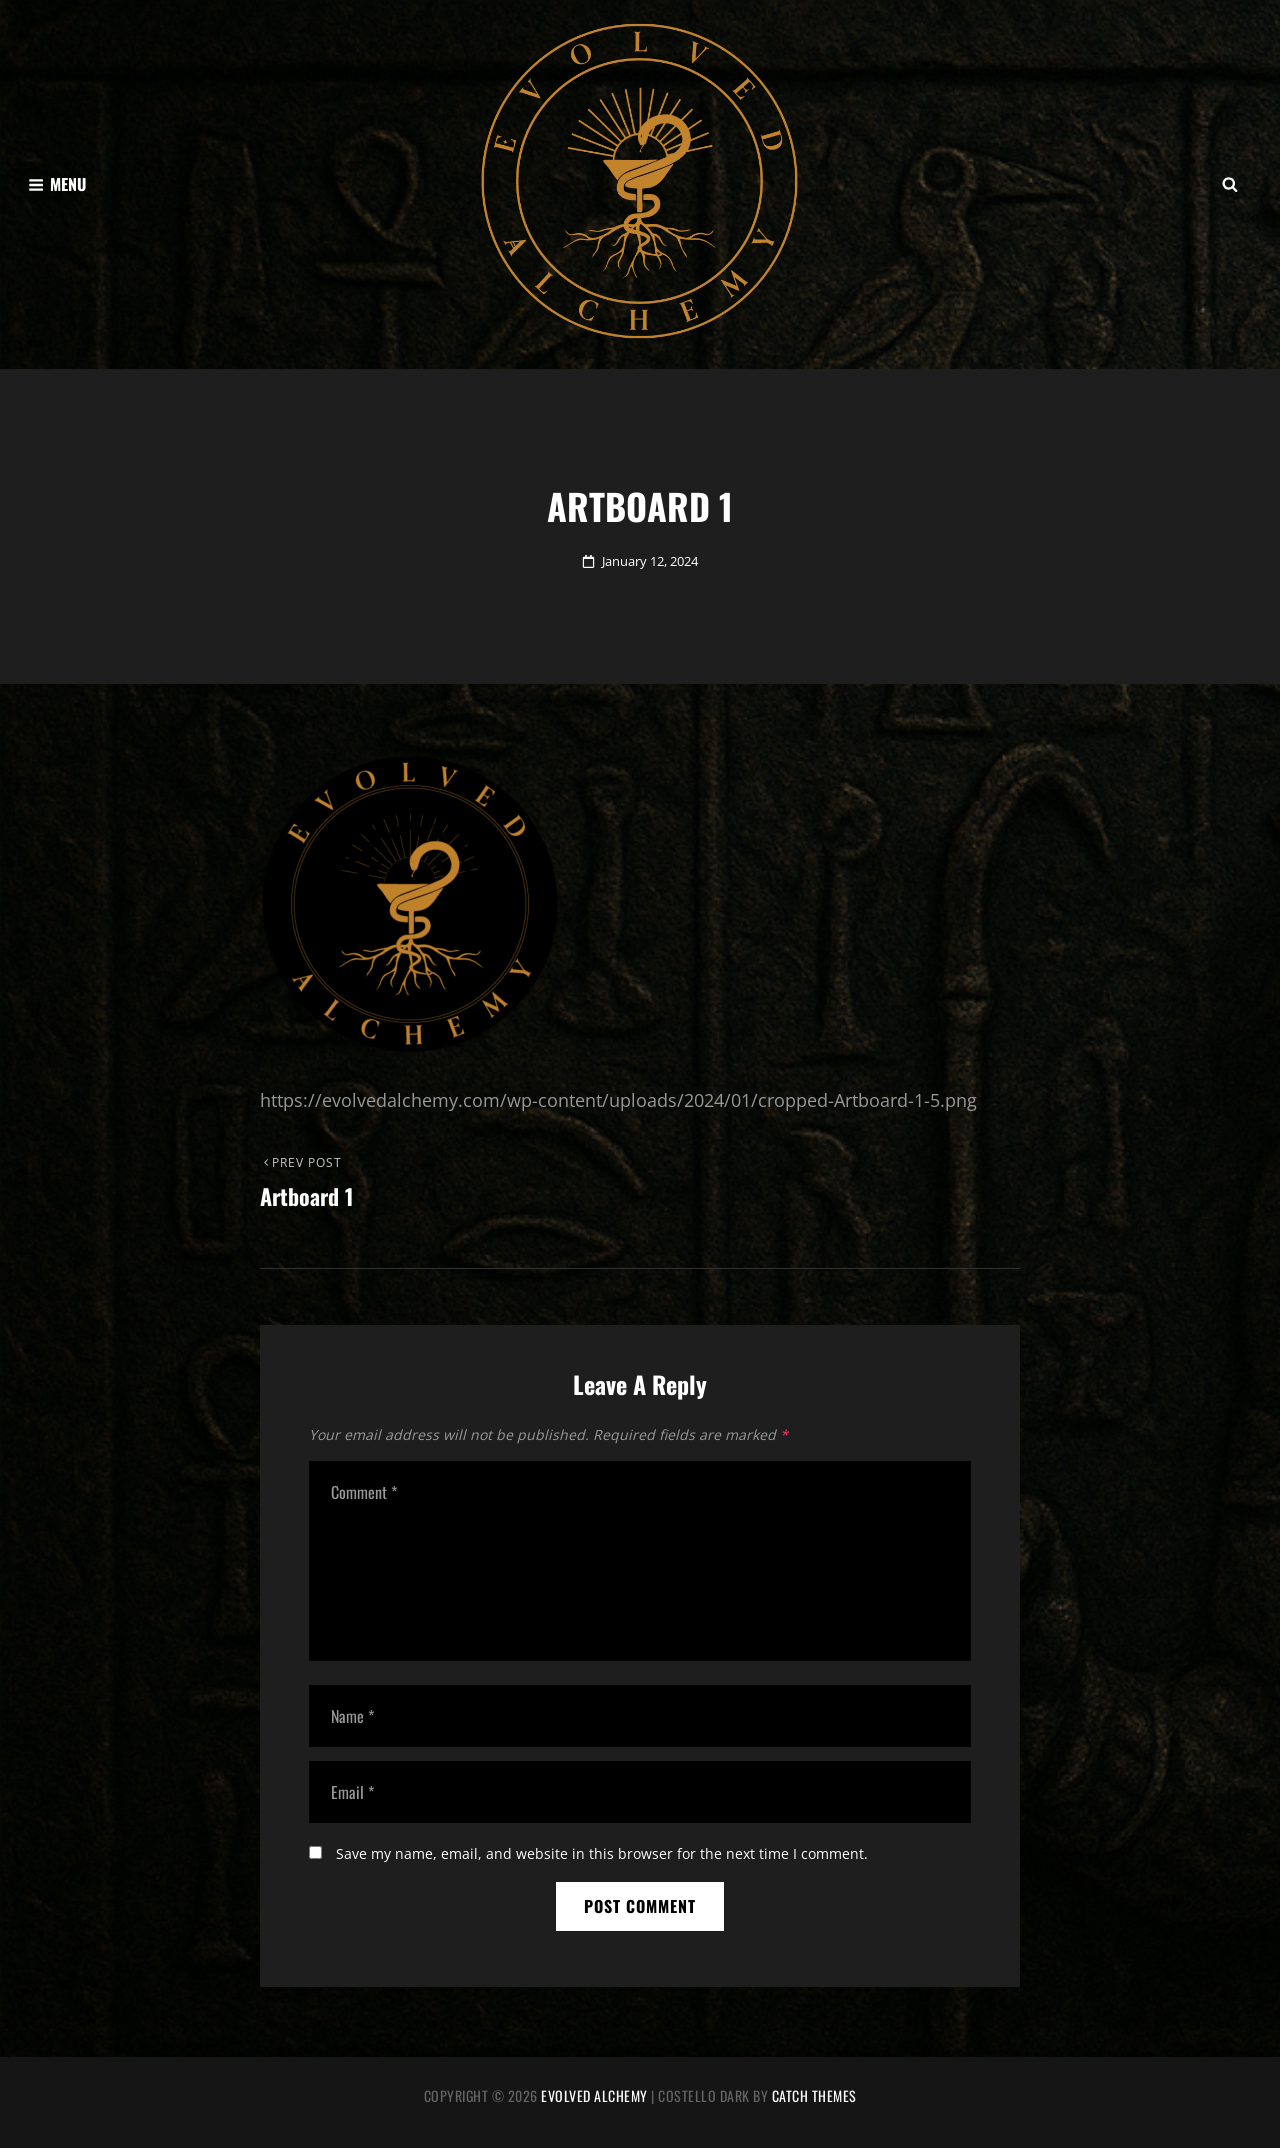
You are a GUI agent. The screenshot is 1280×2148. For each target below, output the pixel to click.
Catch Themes (814, 2095)
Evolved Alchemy (594, 2095)
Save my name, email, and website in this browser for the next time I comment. (602, 1853)
